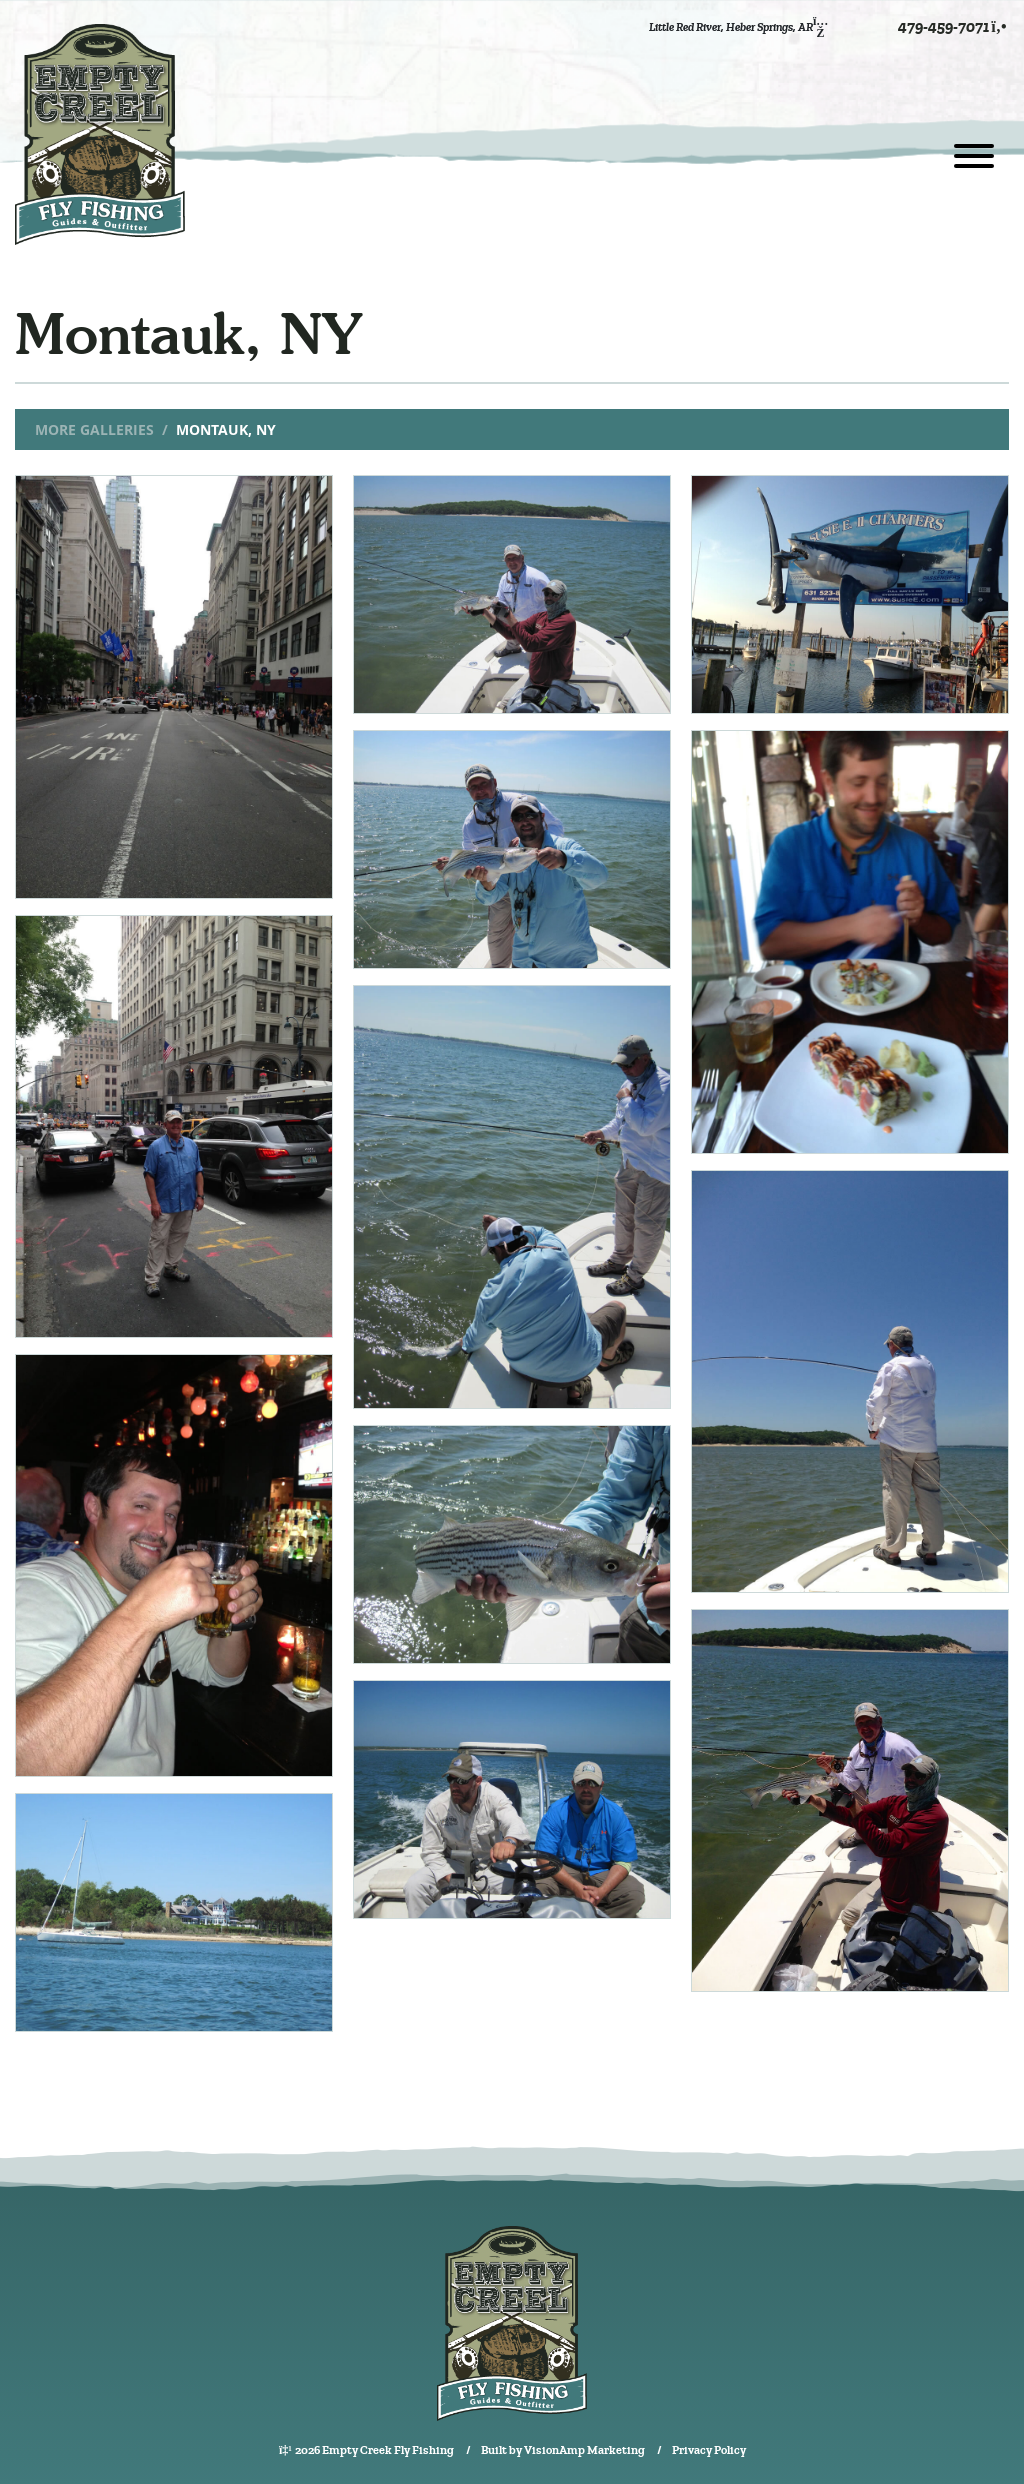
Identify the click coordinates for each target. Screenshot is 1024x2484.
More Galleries (94, 429)
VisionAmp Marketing (584, 2450)
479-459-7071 (953, 27)
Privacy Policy (709, 2450)
